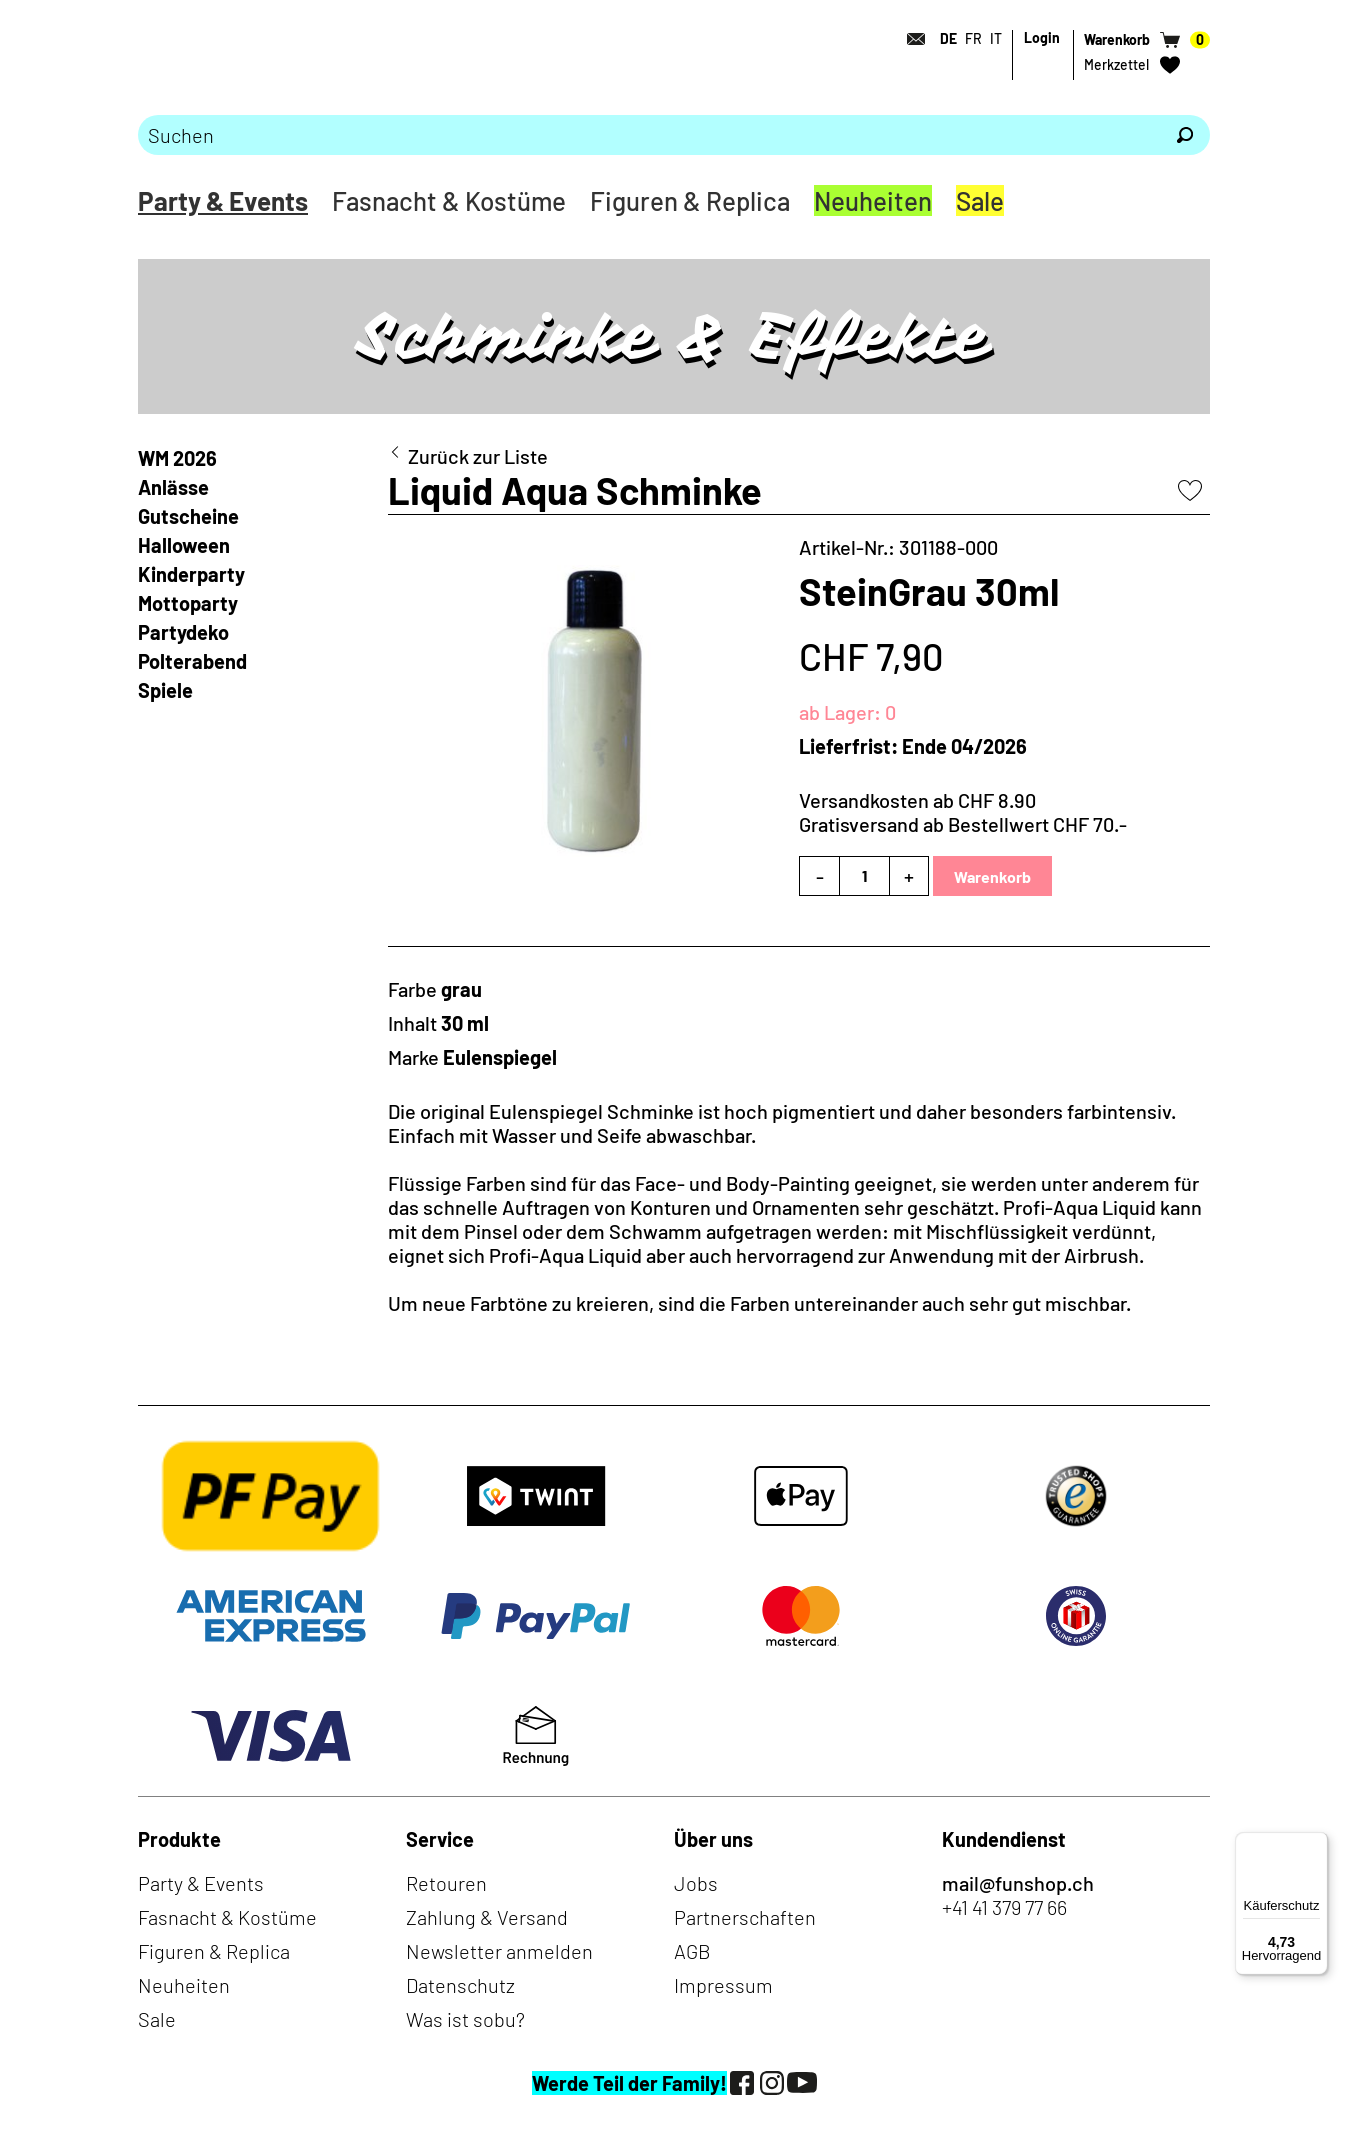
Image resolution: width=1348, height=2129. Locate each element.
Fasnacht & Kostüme (449, 200)
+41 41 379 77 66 (1004, 1907)
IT (996, 38)
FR (973, 38)
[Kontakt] (910, 39)
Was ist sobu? (465, 2019)
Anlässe (173, 487)
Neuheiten (873, 200)
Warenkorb (992, 876)
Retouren (446, 1883)
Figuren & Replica (690, 200)
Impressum (723, 1985)
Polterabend (192, 661)
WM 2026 (177, 458)
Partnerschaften (745, 1917)
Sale (980, 200)
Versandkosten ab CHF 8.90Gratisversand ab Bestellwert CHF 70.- (963, 812)
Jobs (696, 1883)
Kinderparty (191, 574)
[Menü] (1316, 1844)
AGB (692, 1951)
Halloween (184, 545)
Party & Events (223, 200)
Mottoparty (188, 603)
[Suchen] (1185, 135)
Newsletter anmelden (499, 1951)
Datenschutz (460, 1985)
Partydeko (183, 632)
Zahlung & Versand (487, 1917)
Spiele (165, 690)
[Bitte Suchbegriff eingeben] (649, 135)
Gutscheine (188, 516)
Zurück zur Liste (478, 456)
